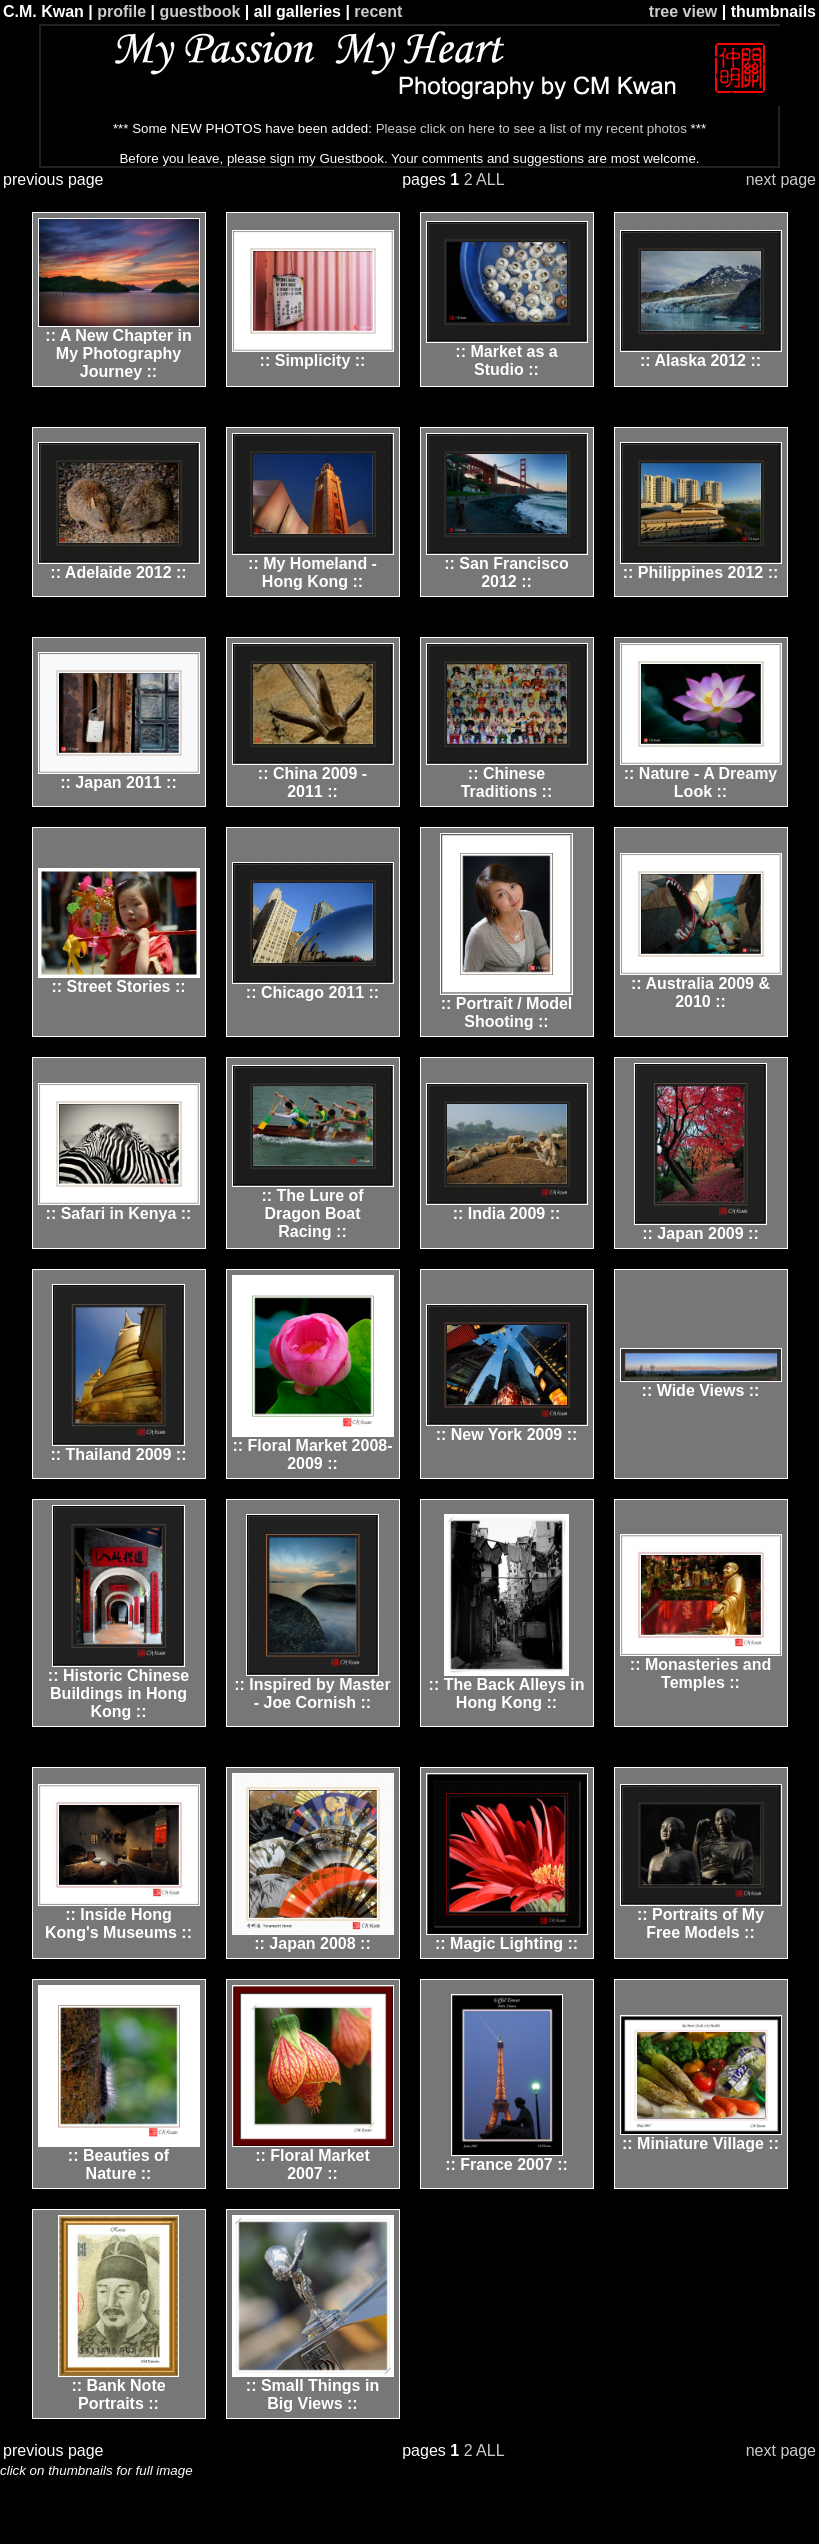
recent (378, 11)
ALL (490, 179)
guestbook (200, 11)
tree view (683, 11)
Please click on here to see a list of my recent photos (531, 128)
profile (121, 11)
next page (781, 179)
